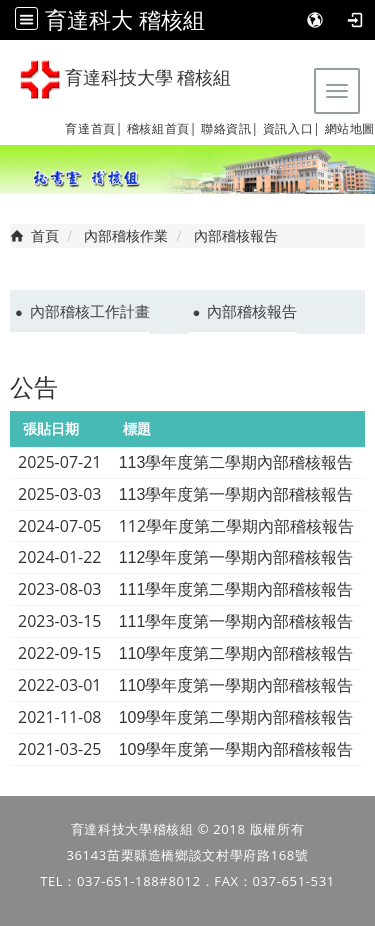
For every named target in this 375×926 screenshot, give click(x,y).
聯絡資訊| (230, 128)
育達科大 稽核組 (125, 19)
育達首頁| (94, 128)
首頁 (45, 235)
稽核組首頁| (162, 128)
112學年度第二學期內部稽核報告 (236, 526)
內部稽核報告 (252, 311)
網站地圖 (350, 128)
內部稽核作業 (126, 235)
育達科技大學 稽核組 (125, 79)
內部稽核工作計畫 (90, 311)
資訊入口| (292, 128)
